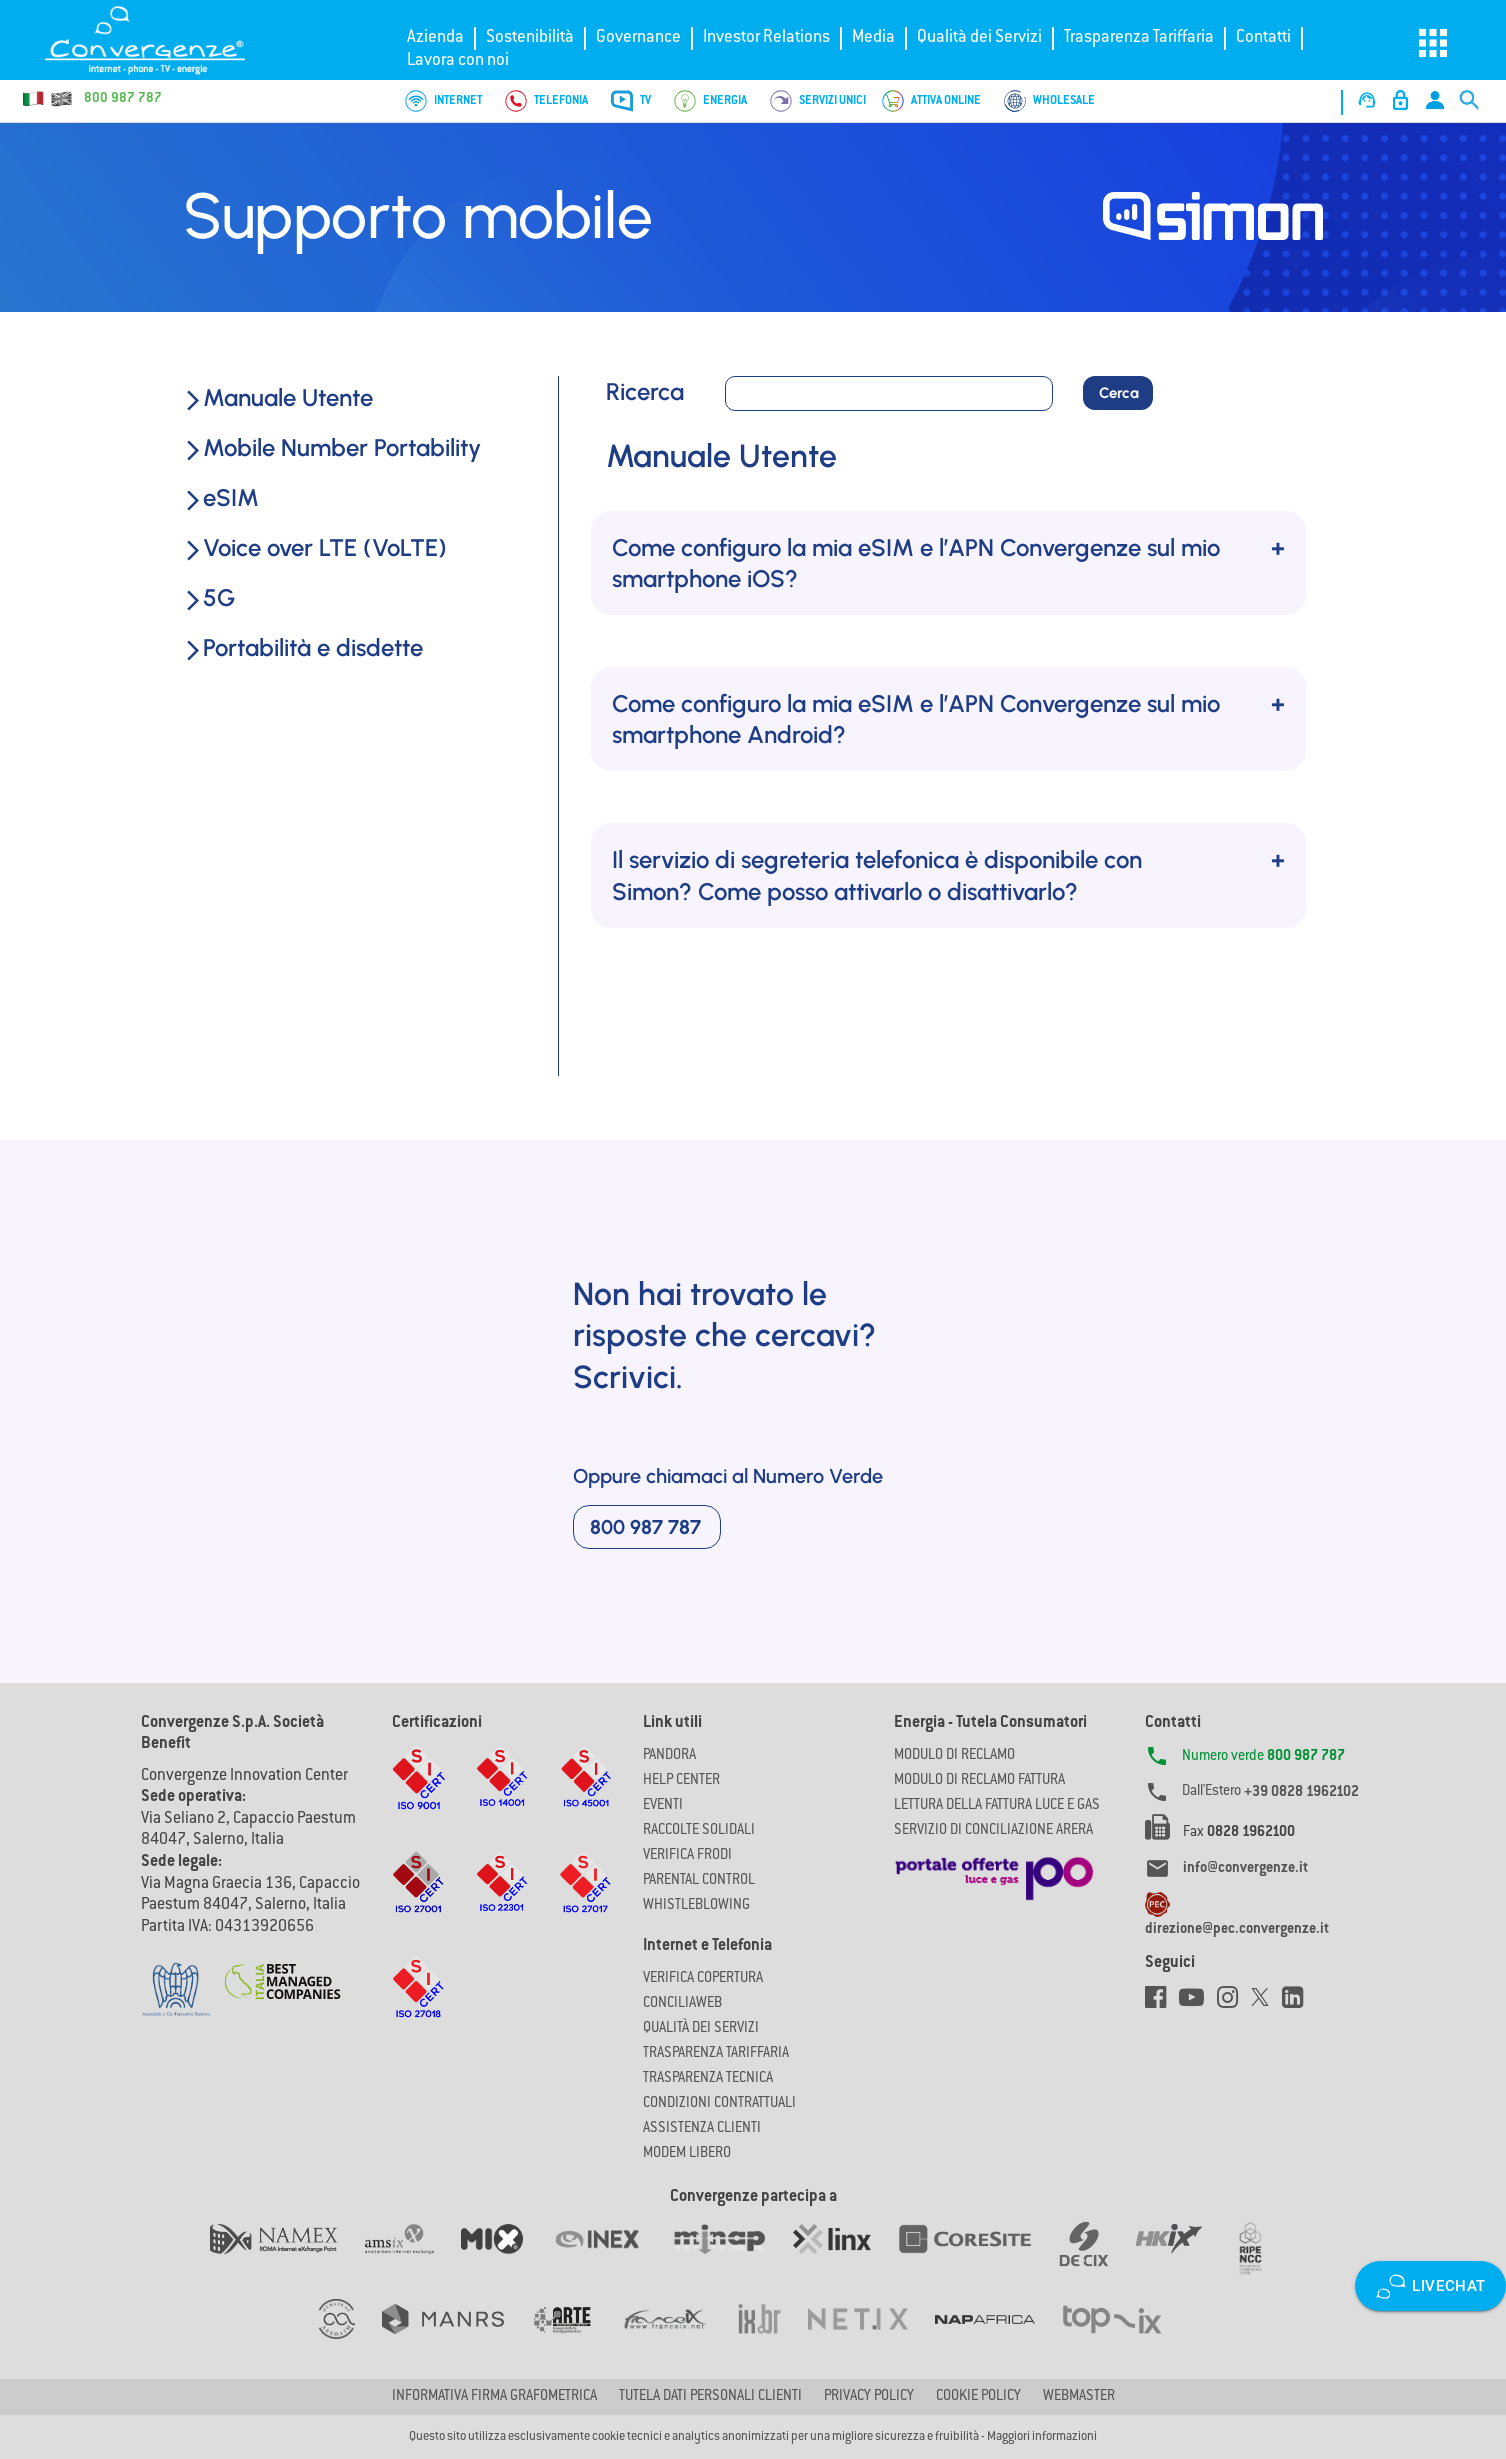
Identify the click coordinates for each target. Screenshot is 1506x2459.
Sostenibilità (530, 38)
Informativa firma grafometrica (494, 2397)
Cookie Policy (978, 2397)
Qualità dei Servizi (979, 38)
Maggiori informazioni (1042, 2437)
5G (209, 597)
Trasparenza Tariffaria (1139, 38)
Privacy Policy (869, 2397)
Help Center (681, 1781)
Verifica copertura (703, 1979)
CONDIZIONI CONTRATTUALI (719, 2104)
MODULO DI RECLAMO (954, 1756)
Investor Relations (766, 38)
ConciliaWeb (682, 2004)
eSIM (221, 497)
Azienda (435, 38)
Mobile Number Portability (332, 447)
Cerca (1119, 393)
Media (873, 38)
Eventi (663, 1806)
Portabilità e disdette (303, 647)
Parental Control (699, 1881)
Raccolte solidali (699, 1831)
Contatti (1263, 38)
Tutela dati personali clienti (710, 2397)
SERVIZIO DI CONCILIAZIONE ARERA (993, 1831)
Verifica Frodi (687, 1856)
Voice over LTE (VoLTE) (315, 547)
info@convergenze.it (1245, 1869)
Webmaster (1079, 2397)
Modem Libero (687, 2154)
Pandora (669, 1756)
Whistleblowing (696, 1906)
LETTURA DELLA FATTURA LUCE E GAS (997, 1806)
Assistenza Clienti (702, 2129)
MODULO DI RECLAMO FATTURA (979, 1781)
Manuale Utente (278, 397)
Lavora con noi (458, 61)
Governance (638, 38)
